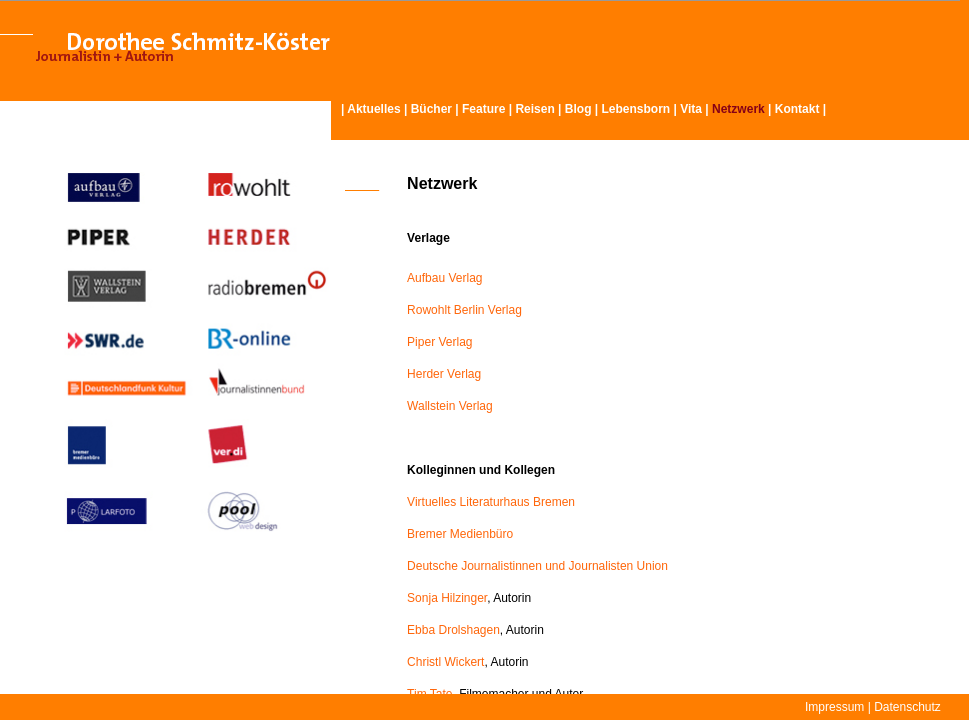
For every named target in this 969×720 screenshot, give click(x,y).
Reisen (534, 109)
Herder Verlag (444, 374)
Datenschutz (907, 707)
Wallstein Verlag (450, 406)
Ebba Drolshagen (453, 630)
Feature (483, 109)
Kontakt (797, 109)
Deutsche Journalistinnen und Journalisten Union (537, 566)
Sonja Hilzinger (447, 598)
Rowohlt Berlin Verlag (464, 310)
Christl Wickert (445, 662)
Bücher (431, 109)
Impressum (834, 707)
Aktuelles (373, 109)
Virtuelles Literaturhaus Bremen (491, 502)
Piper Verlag (439, 342)
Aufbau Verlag (444, 278)
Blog (578, 109)
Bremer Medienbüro (460, 534)
